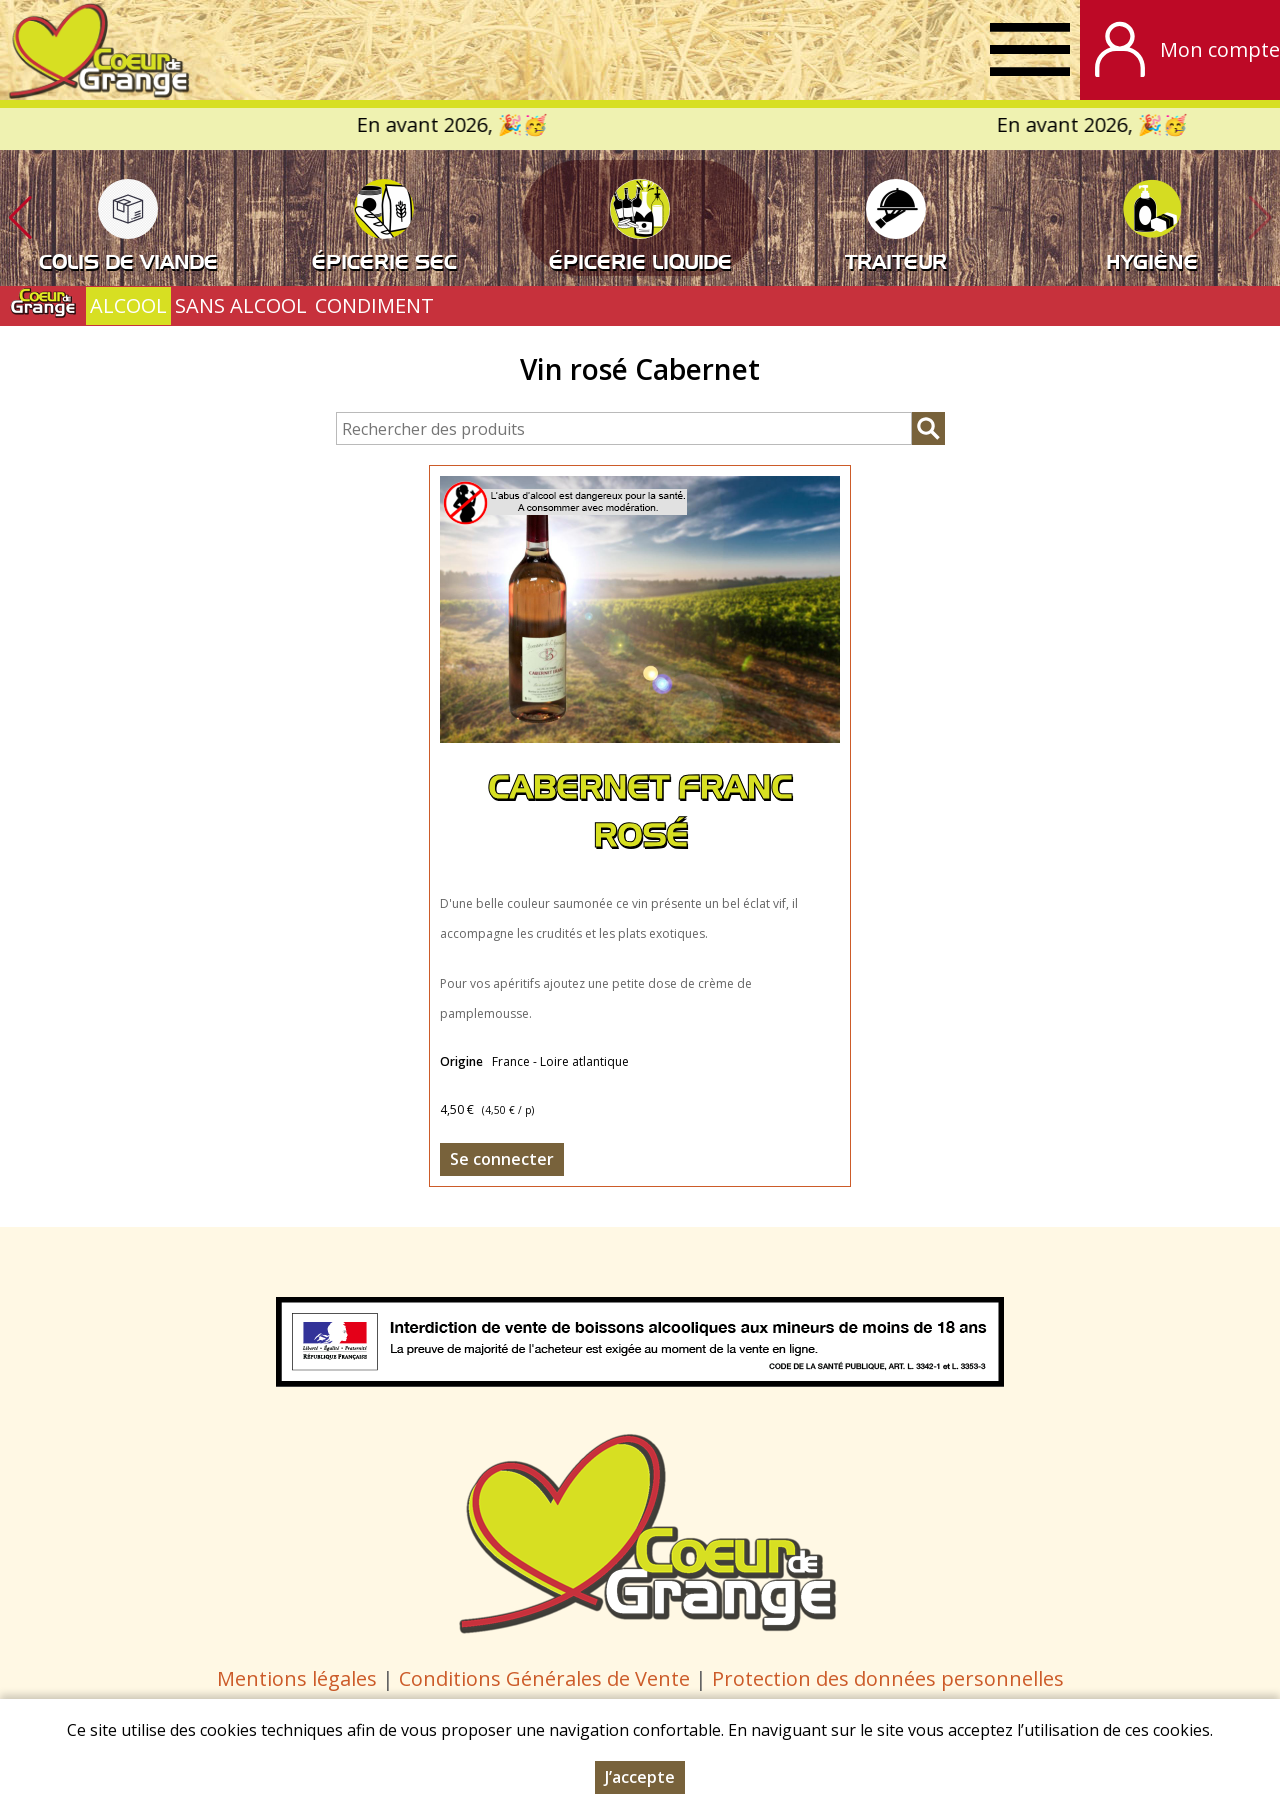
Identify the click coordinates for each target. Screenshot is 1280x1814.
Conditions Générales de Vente (547, 1678)
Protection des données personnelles (888, 1678)
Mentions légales (297, 1678)
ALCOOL (128, 305)
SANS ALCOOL (241, 305)
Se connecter (502, 1159)
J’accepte (640, 1777)
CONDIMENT (374, 305)
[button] (20, 218)
